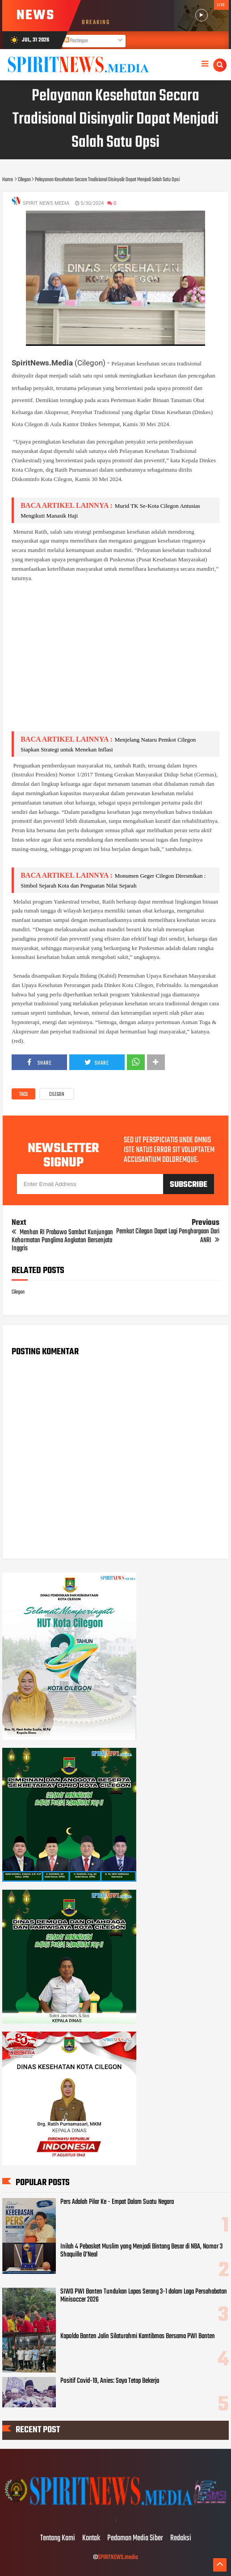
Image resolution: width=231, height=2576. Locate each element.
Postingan (76, 41)
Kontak (91, 2538)
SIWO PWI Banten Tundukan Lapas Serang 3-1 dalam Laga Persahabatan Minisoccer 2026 (143, 2296)
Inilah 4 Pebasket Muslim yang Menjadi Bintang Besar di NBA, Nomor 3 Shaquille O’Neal (141, 2251)
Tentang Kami (57, 2538)
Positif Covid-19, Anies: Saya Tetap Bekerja (109, 2381)
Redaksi (180, 2538)
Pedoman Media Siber (135, 2538)
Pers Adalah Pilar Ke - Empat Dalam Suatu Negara (117, 2202)
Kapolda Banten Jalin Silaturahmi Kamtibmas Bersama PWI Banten (137, 2336)
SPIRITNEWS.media (118, 2557)
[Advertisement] (115, 661)
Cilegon (56, 1094)
